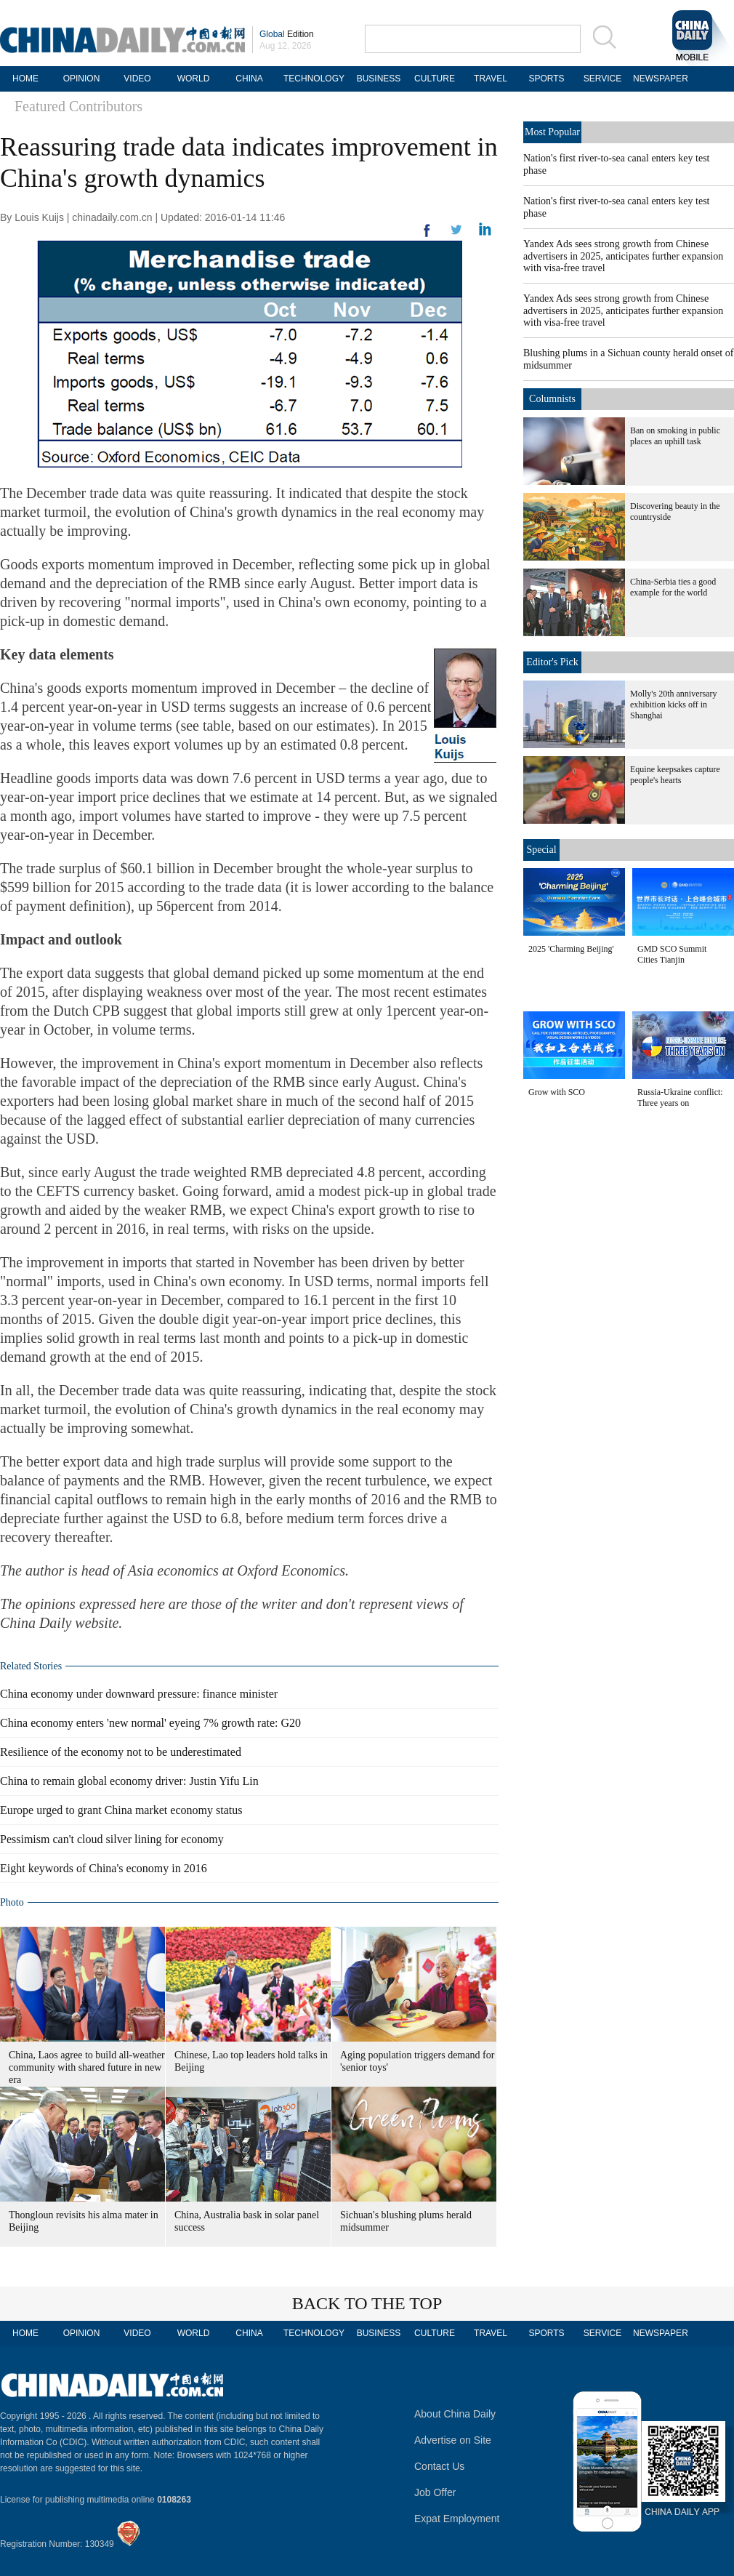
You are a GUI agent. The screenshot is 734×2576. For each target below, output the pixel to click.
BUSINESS (379, 78)
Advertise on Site (452, 2440)
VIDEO (137, 78)
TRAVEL (490, 78)
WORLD (193, 78)
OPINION (81, 78)
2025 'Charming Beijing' (571, 949)
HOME (25, 78)
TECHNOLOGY (313, 78)
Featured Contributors (78, 106)
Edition (286, 34)
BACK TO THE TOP (367, 2303)
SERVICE (602, 78)
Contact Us (439, 2466)
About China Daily (455, 2414)
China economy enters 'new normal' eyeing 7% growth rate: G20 (150, 1723)
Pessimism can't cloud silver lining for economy (112, 1839)
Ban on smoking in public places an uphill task (675, 435)
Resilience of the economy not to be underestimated (120, 1752)
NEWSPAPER (658, 78)
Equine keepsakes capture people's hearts (675, 774)
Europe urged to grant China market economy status (121, 1810)
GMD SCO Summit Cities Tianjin (671, 954)
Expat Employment (457, 2518)
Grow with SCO (556, 1092)
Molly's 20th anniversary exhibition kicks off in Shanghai (673, 705)
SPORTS (546, 78)
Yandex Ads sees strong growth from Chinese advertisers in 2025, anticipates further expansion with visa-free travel (623, 255)
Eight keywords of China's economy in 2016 (103, 1868)
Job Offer (435, 2492)
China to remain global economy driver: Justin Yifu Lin (129, 1781)
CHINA (248, 78)
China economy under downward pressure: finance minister (139, 1694)
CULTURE (434, 78)
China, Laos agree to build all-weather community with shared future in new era (87, 2067)
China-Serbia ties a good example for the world (673, 587)
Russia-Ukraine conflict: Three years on (680, 1097)
